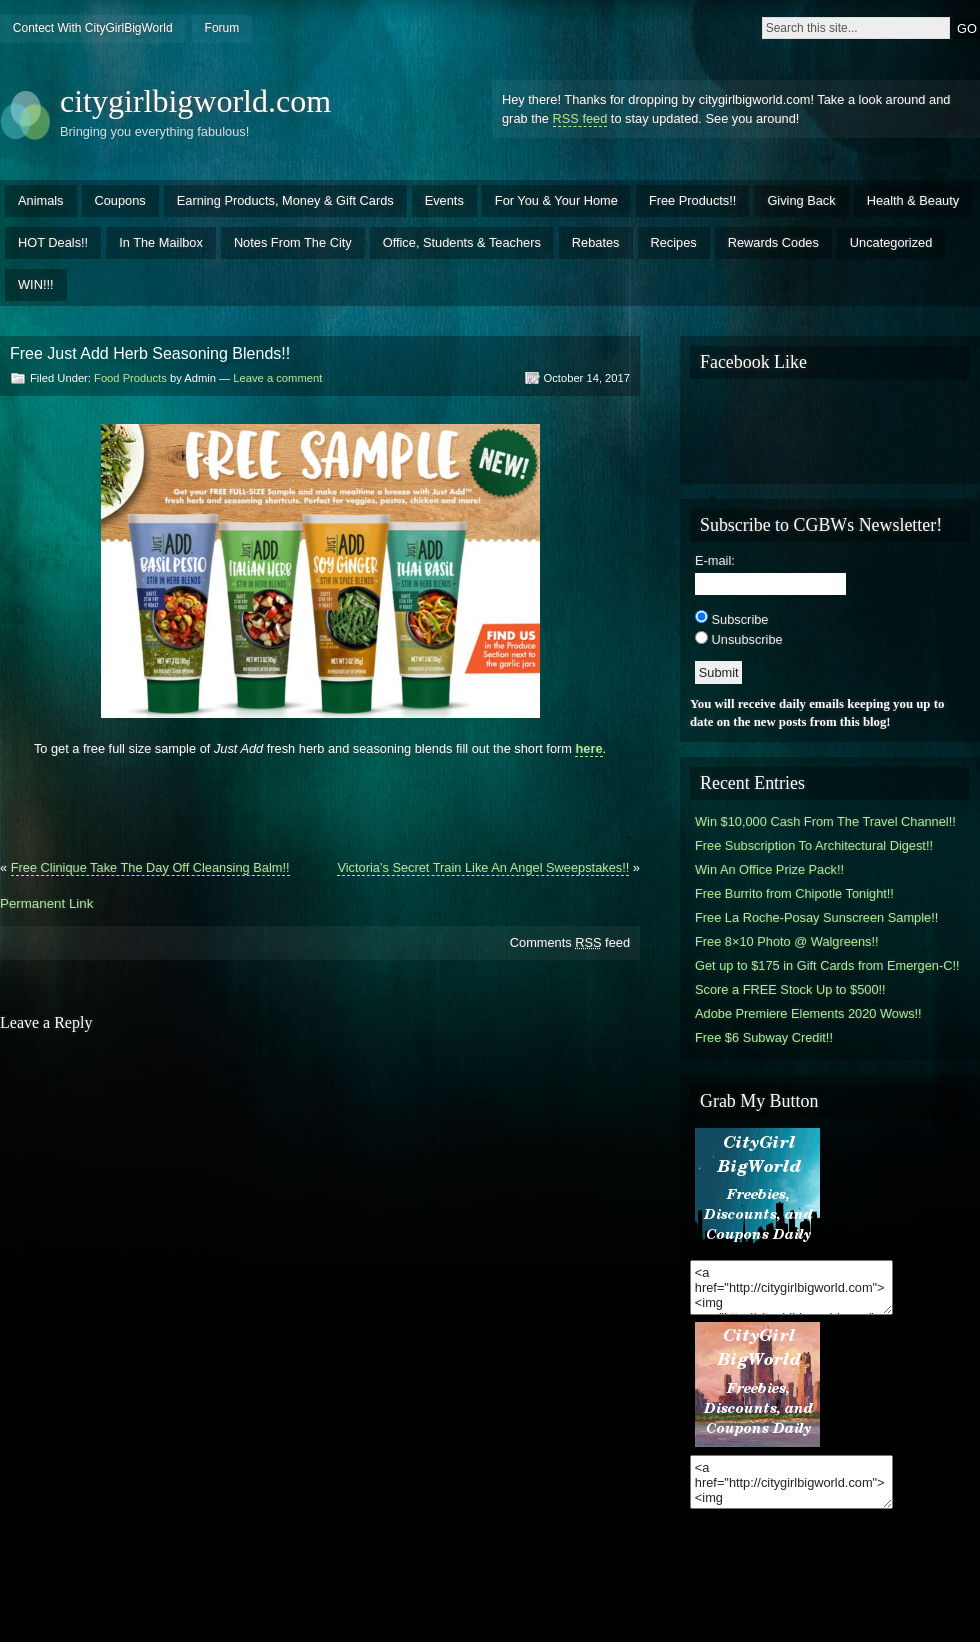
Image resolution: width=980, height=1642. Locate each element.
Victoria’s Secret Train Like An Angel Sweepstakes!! (483, 867)
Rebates (596, 242)
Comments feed (570, 942)
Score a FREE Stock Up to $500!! (790, 989)
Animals (41, 200)
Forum (222, 28)
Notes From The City (293, 242)
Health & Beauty (913, 200)
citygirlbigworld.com (195, 101)
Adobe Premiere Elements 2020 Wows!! (808, 1013)
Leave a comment (277, 378)
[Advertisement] (320, 800)
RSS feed (580, 118)
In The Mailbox (161, 242)
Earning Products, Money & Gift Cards (285, 200)
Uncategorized (891, 242)
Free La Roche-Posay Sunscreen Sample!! (816, 917)
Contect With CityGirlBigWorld (93, 28)
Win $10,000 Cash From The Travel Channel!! (825, 821)
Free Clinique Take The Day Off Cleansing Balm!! (150, 867)
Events (444, 200)
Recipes (674, 242)
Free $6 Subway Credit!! (764, 1037)
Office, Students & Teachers (462, 242)
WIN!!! (36, 284)
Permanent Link (46, 903)
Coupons (120, 200)
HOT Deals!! (53, 242)
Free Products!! (692, 200)
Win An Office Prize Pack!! (769, 869)
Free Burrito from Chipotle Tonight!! (794, 893)
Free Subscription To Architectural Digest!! (814, 845)
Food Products (130, 378)
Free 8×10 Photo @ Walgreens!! (787, 941)
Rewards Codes (773, 242)
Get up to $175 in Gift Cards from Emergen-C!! (827, 965)
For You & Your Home (556, 200)
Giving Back (801, 200)
